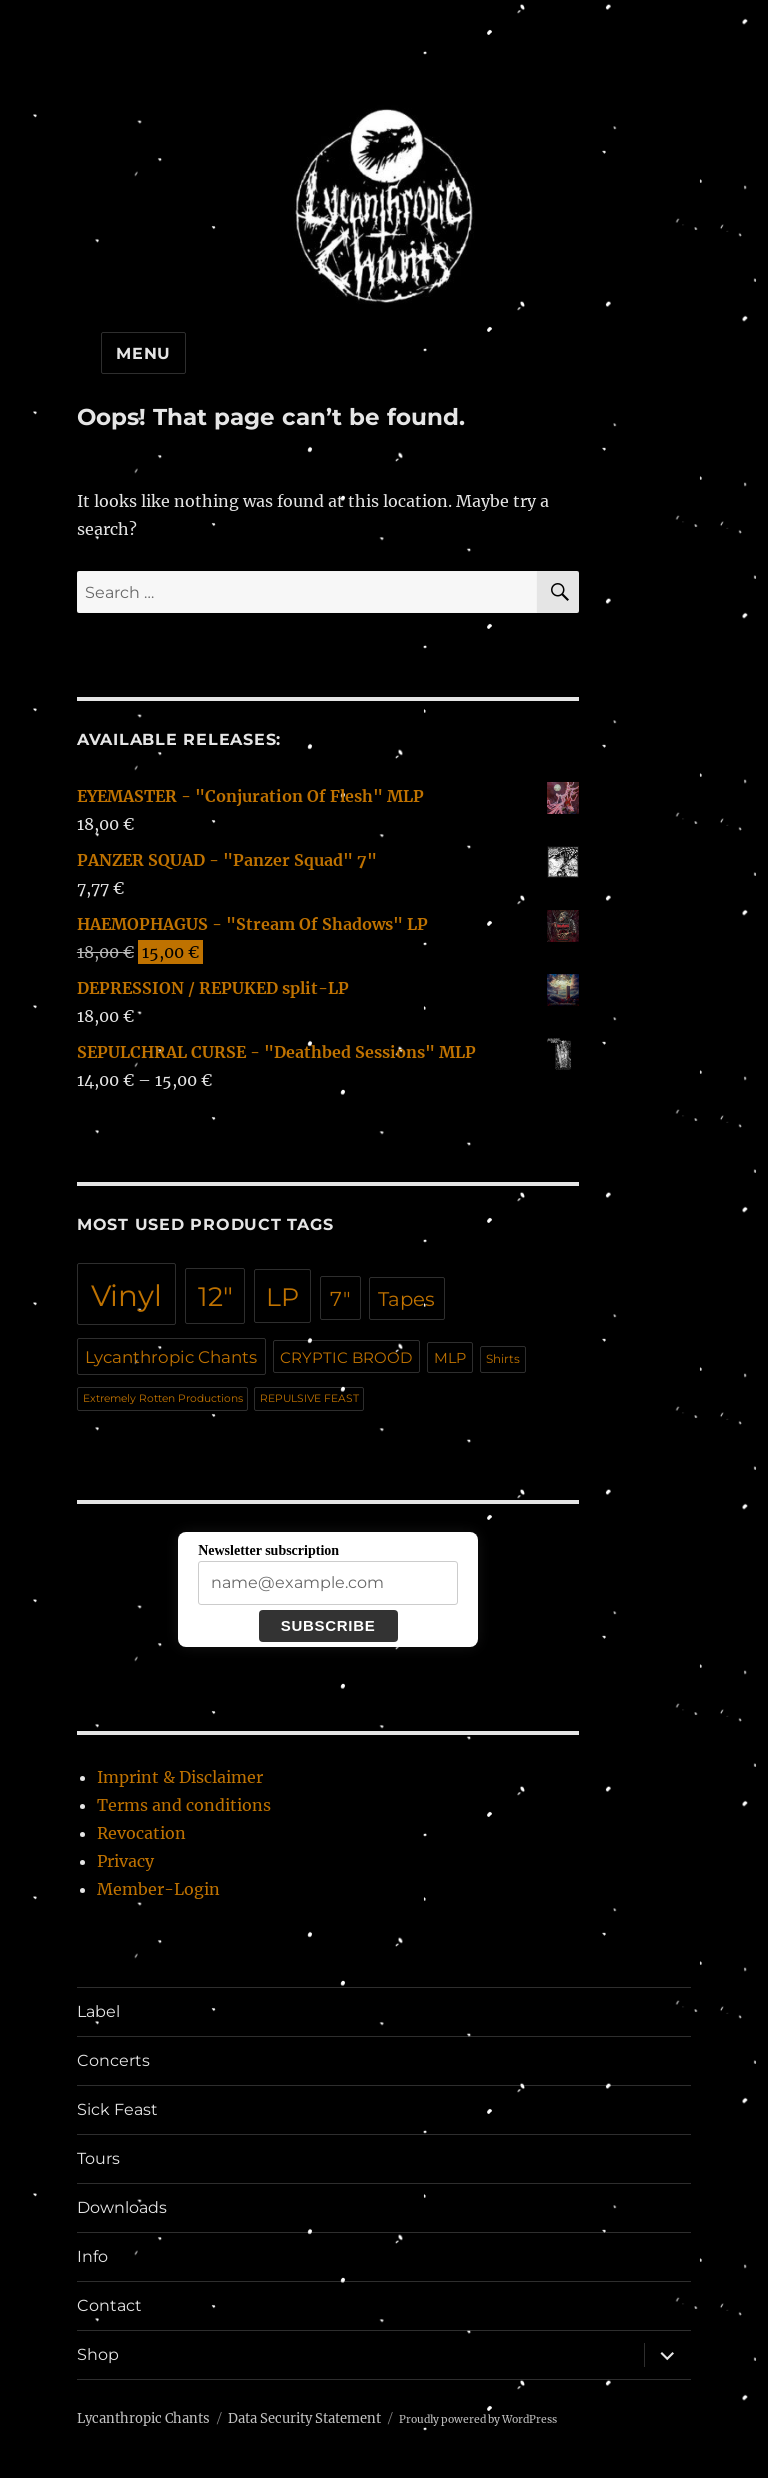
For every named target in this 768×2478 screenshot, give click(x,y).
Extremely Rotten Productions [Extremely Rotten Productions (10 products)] (163, 1398)
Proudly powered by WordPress (478, 2419)
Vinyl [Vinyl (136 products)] (126, 1295)
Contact (109, 2305)
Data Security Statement (304, 2418)
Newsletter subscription (268, 1550)
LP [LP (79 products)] (282, 1297)
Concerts (113, 2060)
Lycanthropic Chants (143, 2418)
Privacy (125, 1861)
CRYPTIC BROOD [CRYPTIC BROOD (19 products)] (346, 1357)
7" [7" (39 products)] (340, 1298)
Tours (98, 2158)
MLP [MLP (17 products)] (450, 1358)
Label (98, 2011)
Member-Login (158, 1889)
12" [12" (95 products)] (215, 1296)
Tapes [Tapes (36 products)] (406, 1299)
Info (92, 2256)
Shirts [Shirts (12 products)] (503, 1359)
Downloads (122, 2207)
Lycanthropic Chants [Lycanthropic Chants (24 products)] (171, 1357)
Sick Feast (117, 2109)
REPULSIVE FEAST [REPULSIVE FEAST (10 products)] (309, 1398)
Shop (98, 2354)
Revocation (141, 1833)
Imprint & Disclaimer (180, 1777)
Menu (143, 353)
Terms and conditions (184, 1805)
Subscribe (328, 1625)
